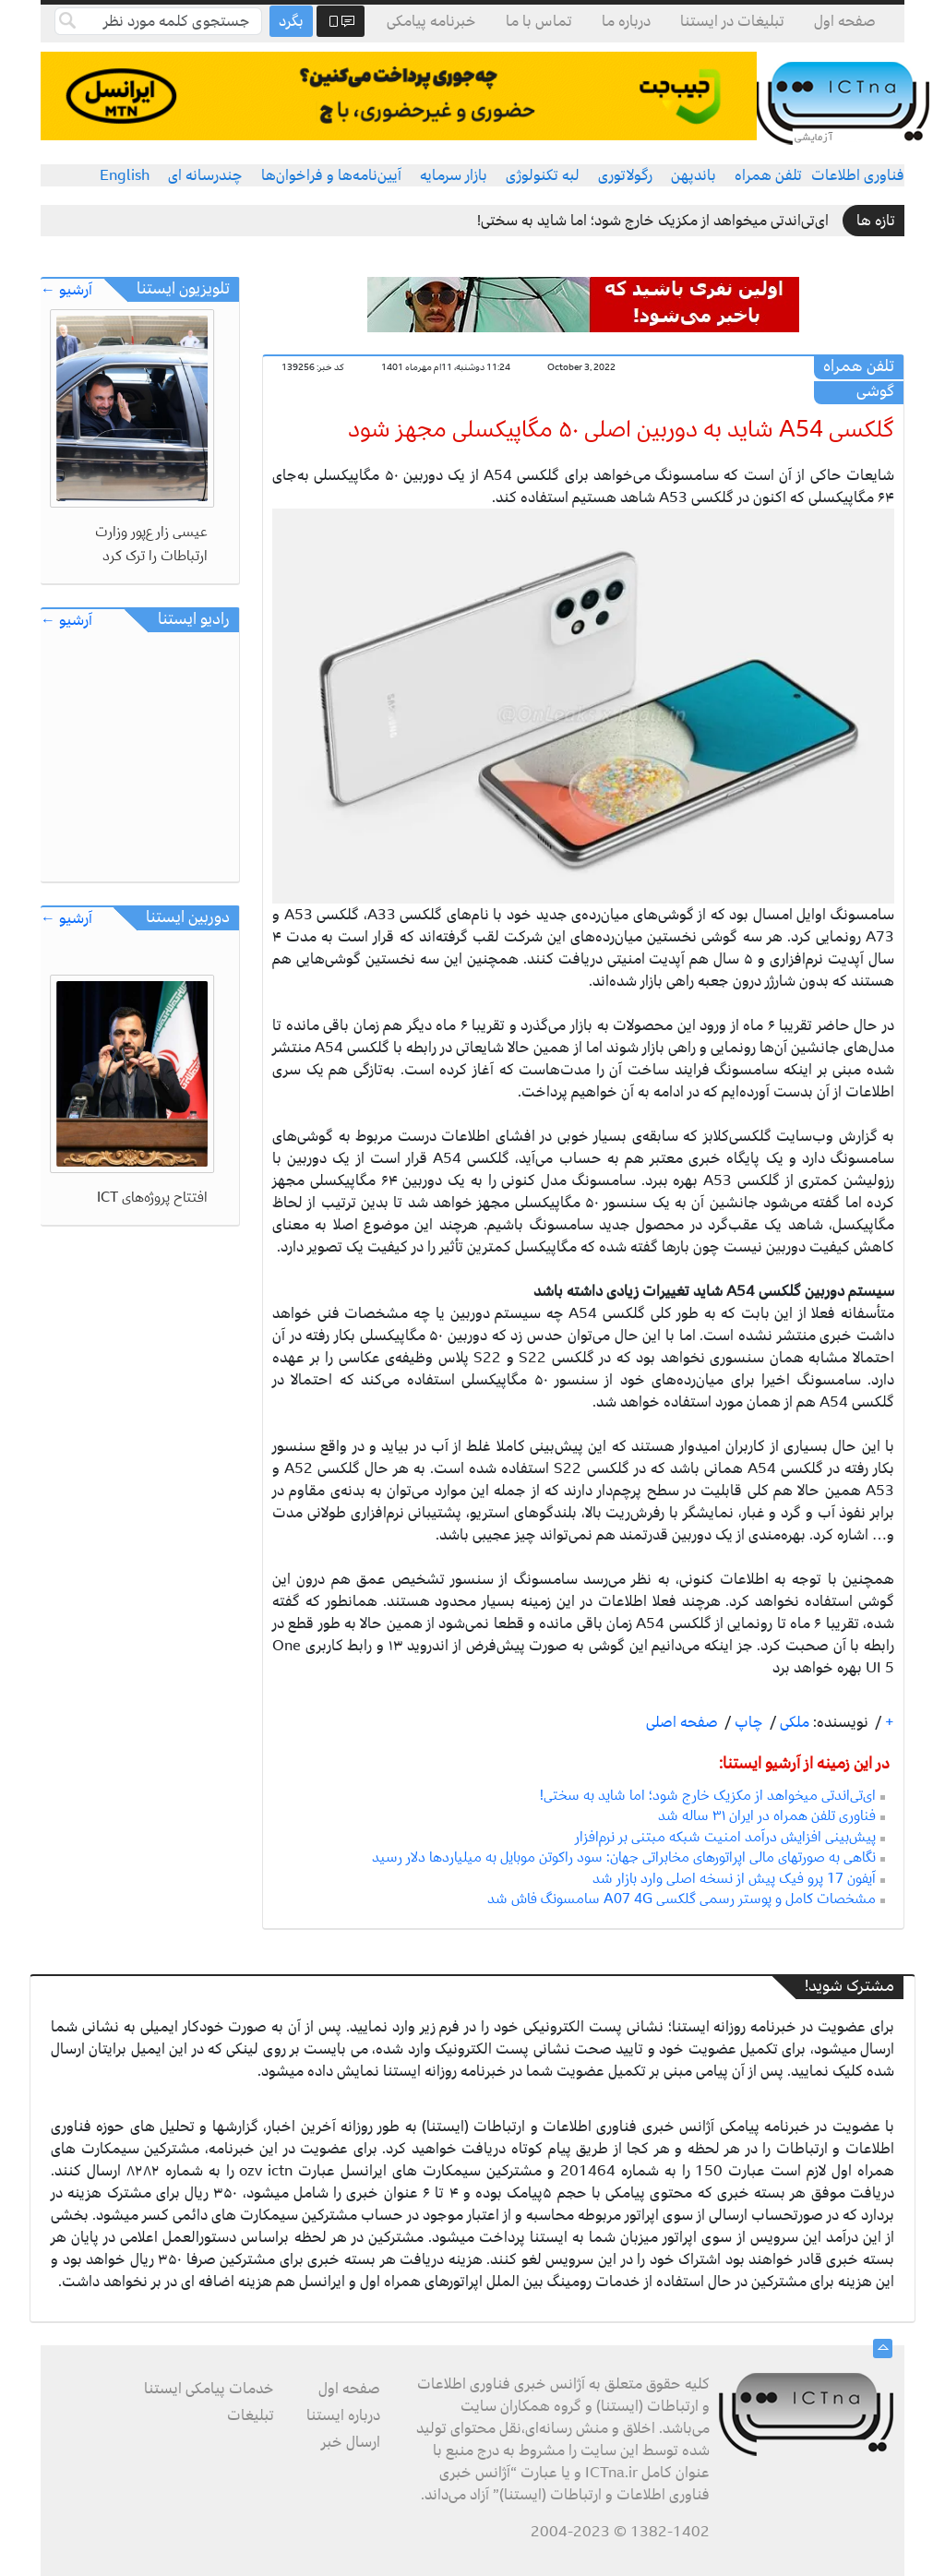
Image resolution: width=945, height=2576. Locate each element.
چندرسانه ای (205, 175)
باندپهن (693, 175)
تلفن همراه (768, 175)
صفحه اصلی (682, 1722)
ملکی (792, 1722)
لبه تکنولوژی (543, 175)
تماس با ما (539, 21)
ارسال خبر (350, 2442)
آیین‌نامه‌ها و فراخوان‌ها (331, 175)
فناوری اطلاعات (857, 175)
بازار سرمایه (453, 175)
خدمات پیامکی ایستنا (209, 2389)
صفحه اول (845, 21)
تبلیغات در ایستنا (732, 21)
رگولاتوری (625, 175)
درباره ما (626, 21)
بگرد (291, 21)
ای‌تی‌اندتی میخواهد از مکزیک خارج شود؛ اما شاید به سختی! (653, 221)
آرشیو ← (66, 290)
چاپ (747, 1722)
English (125, 175)
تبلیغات (250, 2415)
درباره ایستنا (343, 2415)
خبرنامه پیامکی (431, 21)
